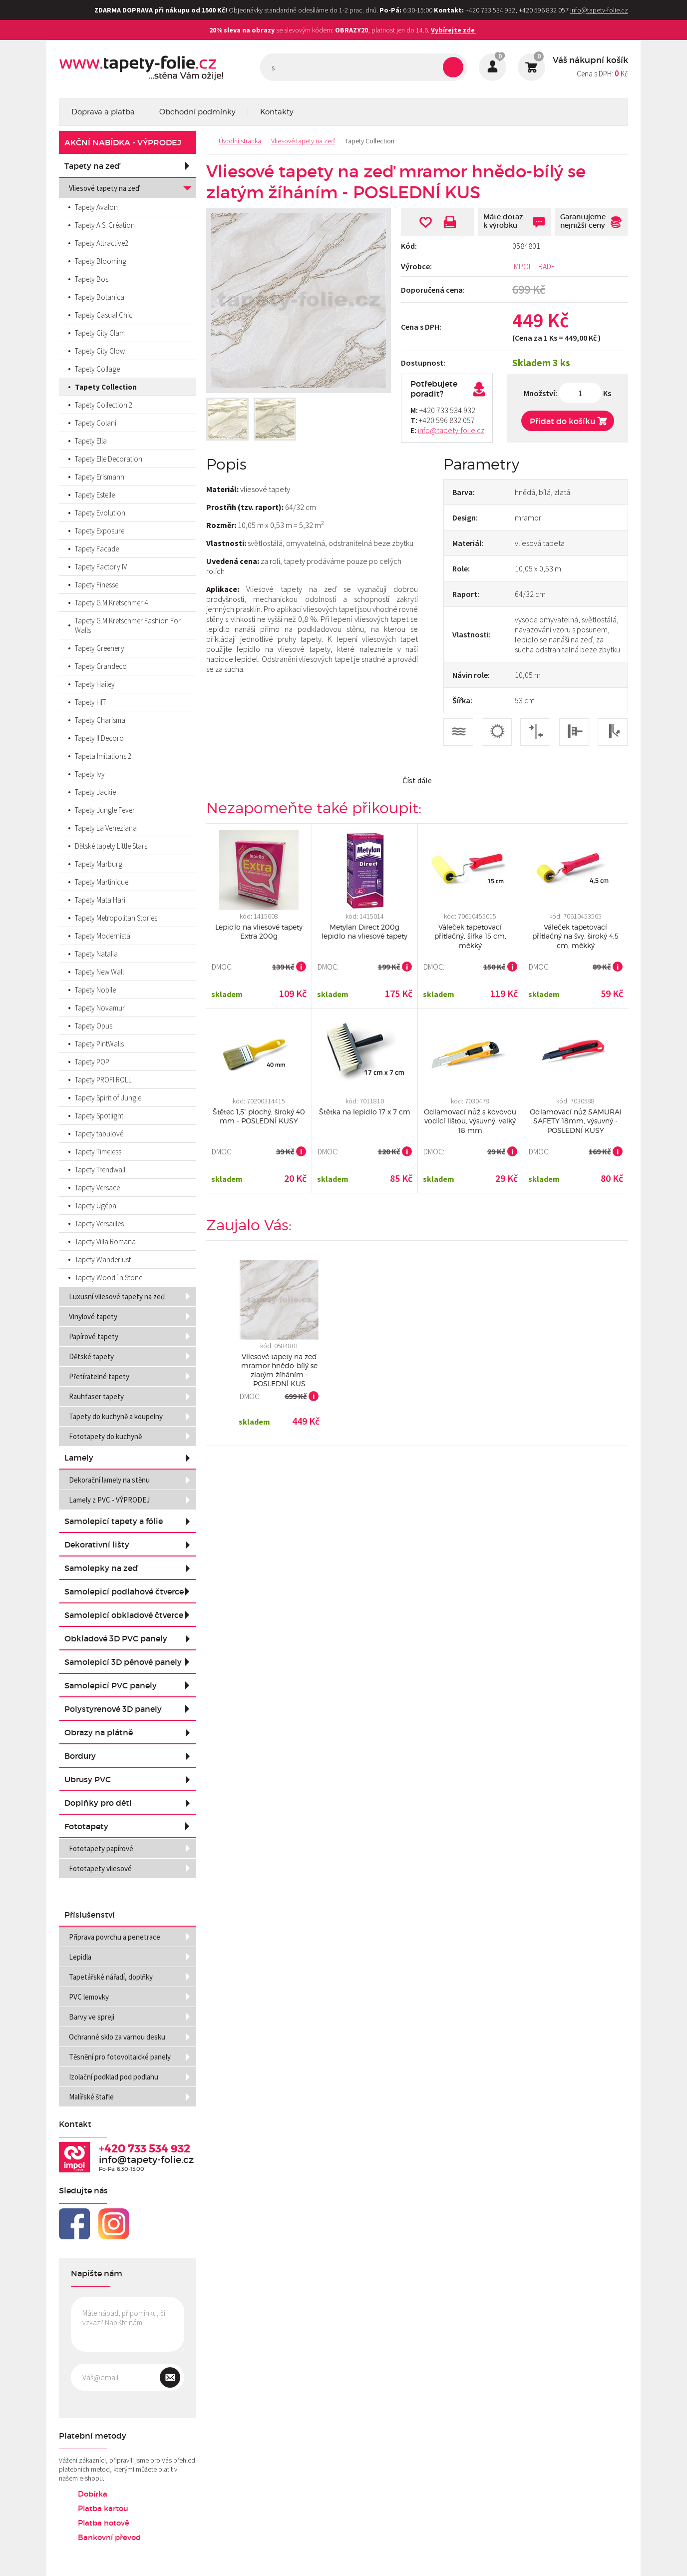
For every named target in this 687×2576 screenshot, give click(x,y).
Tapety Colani (95, 423)
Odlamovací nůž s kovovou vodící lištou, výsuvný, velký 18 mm (470, 1120)
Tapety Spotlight (99, 1115)
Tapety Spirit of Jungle (108, 1097)
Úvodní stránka (240, 140)
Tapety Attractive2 (101, 243)
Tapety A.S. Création (105, 225)
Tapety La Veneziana (106, 828)
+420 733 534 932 (144, 2149)
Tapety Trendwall (100, 1169)
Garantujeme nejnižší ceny (583, 221)
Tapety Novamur (100, 1008)
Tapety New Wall (99, 972)
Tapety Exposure (99, 530)
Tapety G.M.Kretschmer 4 (111, 602)
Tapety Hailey (95, 684)
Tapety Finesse (96, 584)
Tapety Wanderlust (103, 1259)
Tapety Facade (97, 548)
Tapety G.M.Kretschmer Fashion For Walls (128, 625)
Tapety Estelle (95, 495)
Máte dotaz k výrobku (503, 221)
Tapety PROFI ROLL (103, 1079)
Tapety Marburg (98, 864)
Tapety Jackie (95, 792)
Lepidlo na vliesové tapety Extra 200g (259, 931)
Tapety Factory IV (101, 566)
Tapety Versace (97, 1187)
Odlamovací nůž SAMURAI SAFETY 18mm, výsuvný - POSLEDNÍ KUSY (576, 1120)
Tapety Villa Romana (105, 1241)
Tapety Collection (369, 140)
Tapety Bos (91, 279)
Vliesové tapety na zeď (303, 140)
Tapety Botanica (99, 297)
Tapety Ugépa (95, 1205)
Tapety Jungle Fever (105, 810)
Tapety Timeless (98, 1151)
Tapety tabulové (99, 1133)
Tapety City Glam (100, 333)
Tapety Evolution (100, 512)
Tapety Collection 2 (103, 405)
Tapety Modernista (102, 936)
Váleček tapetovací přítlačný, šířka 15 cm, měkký (470, 936)
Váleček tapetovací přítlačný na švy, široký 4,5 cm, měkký (575, 936)
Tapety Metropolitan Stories (116, 918)
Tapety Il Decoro (99, 738)
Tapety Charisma (100, 720)
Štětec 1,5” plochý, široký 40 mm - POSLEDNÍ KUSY (259, 1116)
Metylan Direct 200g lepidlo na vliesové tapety (364, 931)
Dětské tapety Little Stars (111, 846)
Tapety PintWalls (99, 1043)
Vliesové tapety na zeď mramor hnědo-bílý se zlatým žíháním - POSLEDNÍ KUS (279, 1370)
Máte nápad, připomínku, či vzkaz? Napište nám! (127, 2324)
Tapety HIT (90, 702)
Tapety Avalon (96, 207)
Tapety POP (92, 1061)
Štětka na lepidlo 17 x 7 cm (364, 1111)
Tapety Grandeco (101, 666)
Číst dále (417, 780)
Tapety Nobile (95, 990)
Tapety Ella (91, 441)
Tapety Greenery (99, 648)
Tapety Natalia (96, 954)
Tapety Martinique (101, 882)
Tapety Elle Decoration (108, 459)
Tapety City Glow (100, 351)
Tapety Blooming (100, 261)
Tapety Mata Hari (100, 900)
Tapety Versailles (99, 1223)
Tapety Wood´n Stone (108, 1277)
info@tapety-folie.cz (599, 9)
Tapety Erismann (99, 477)
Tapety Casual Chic (103, 315)
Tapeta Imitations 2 (103, 756)
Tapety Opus (93, 1025)
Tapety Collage (97, 369)
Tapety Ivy (90, 774)
